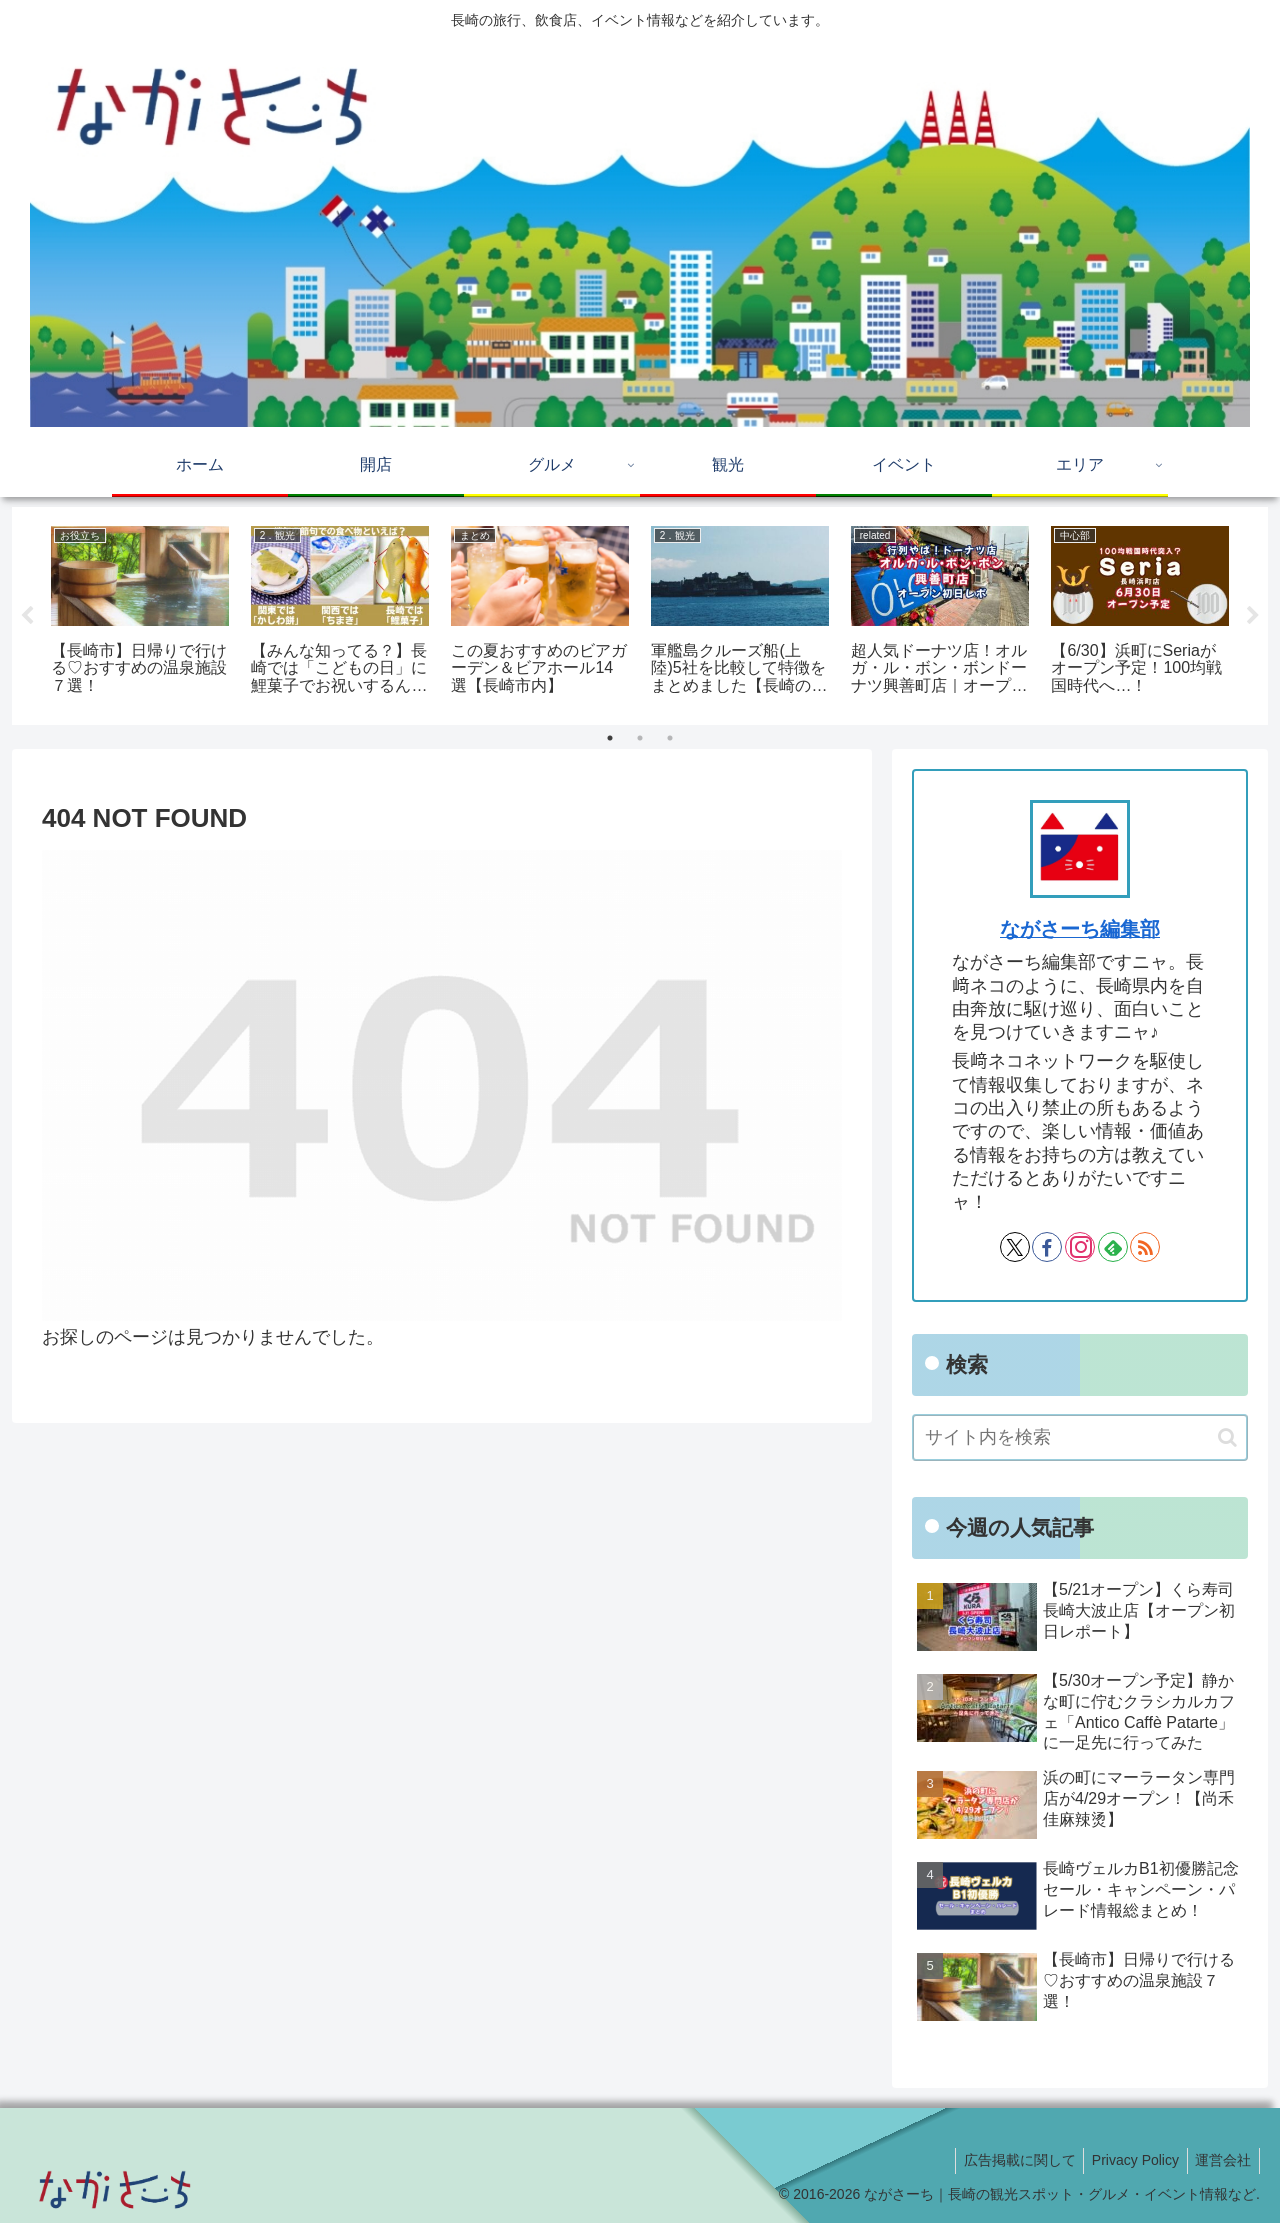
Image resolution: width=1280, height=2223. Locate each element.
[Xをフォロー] (1015, 1247)
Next (1253, 616)
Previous (27, 616)
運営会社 (1221, 2160)
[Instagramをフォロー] (1080, 1247)
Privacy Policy (1128, 2160)
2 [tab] (640, 738)
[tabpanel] (140, 612)
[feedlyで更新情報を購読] (1113, 1247)
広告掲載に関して (1008, 2160)
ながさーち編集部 (1080, 929)
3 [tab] (670, 738)
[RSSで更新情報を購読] (1145, 1247)
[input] (1080, 1437)
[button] (1227, 1437)
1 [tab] (610, 738)
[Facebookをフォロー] (1047, 1247)
